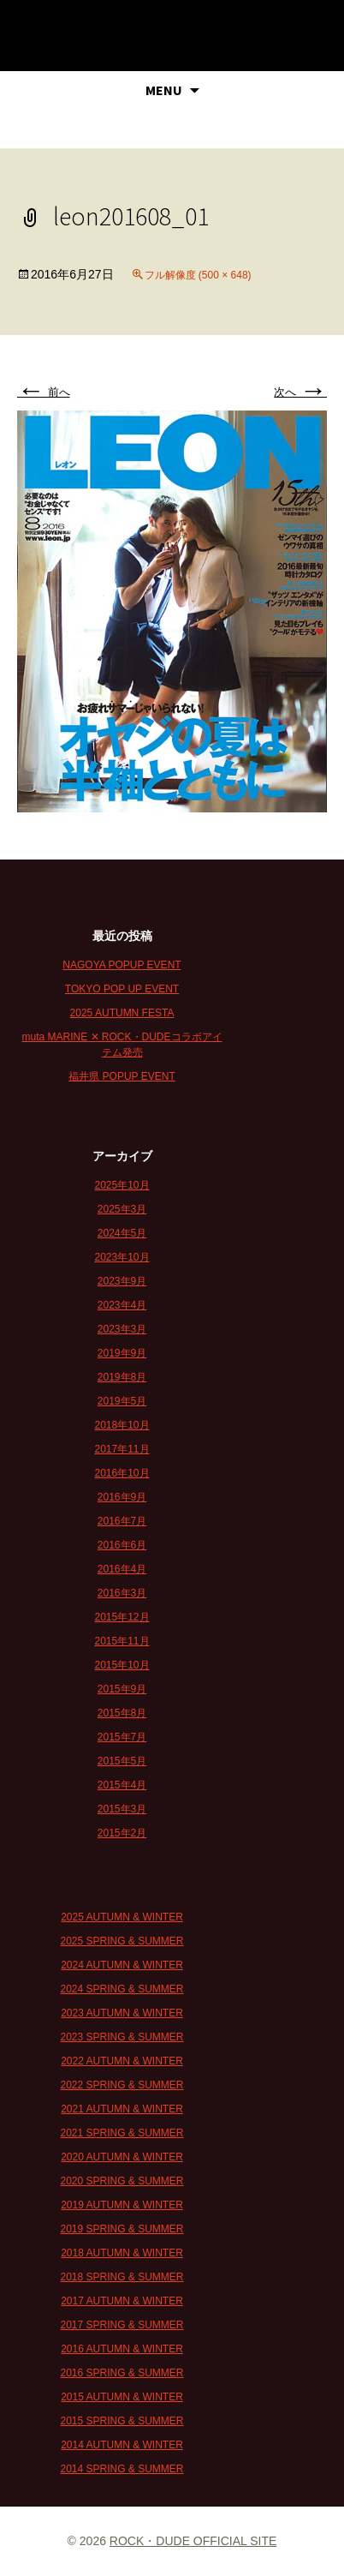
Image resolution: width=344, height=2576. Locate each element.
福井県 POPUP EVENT (121, 1076)
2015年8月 (122, 1713)
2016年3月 (122, 1593)
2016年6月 (122, 1545)
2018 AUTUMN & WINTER (122, 2253)
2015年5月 (122, 1761)
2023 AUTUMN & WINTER (122, 2013)
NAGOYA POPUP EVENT (121, 965)
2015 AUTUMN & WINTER (122, 2397)
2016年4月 (122, 1569)
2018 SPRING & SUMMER (121, 2277)
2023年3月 (122, 1329)
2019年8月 (122, 1377)
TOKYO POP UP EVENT (122, 989)
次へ (300, 392)
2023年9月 (122, 1281)
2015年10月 (121, 1665)
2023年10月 (121, 1257)
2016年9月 (122, 1497)
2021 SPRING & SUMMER (121, 2133)
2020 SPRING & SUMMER (121, 2181)
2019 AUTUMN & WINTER (122, 2205)
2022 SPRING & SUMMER (121, 2085)
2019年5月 (122, 1401)
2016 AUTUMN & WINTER (122, 2349)
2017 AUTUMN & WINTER (122, 2301)
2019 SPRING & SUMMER (121, 2229)
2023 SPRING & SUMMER (121, 2037)
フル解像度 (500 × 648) (198, 275)
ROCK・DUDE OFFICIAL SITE (193, 2541)
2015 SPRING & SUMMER (121, 2421)
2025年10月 (121, 1185)
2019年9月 (122, 1353)
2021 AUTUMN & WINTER (122, 2109)
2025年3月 (122, 1209)
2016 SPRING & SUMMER (121, 2373)
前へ (43, 392)
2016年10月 (121, 1473)
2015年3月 (122, 1809)
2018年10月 (121, 1425)
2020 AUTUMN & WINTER (122, 2157)
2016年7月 (122, 1521)
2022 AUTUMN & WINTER (122, 2061)
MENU (163, 90)
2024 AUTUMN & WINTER (122, 1965)
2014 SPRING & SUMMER (121, 2469)
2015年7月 (122, 1737)
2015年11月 (121, 1641)
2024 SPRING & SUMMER (121, 1989)
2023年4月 (122, 1305)
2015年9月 (122, 1689)
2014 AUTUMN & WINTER (122, 2445)
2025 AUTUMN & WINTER (122, 1917)
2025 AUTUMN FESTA (122, 1013)
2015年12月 (121, 1617)
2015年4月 (122, 1785)
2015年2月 (122, 1833)
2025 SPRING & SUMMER (121, 1941)
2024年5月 (122, 1233)
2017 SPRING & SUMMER (121, 2325)
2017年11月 (121, 1449)
